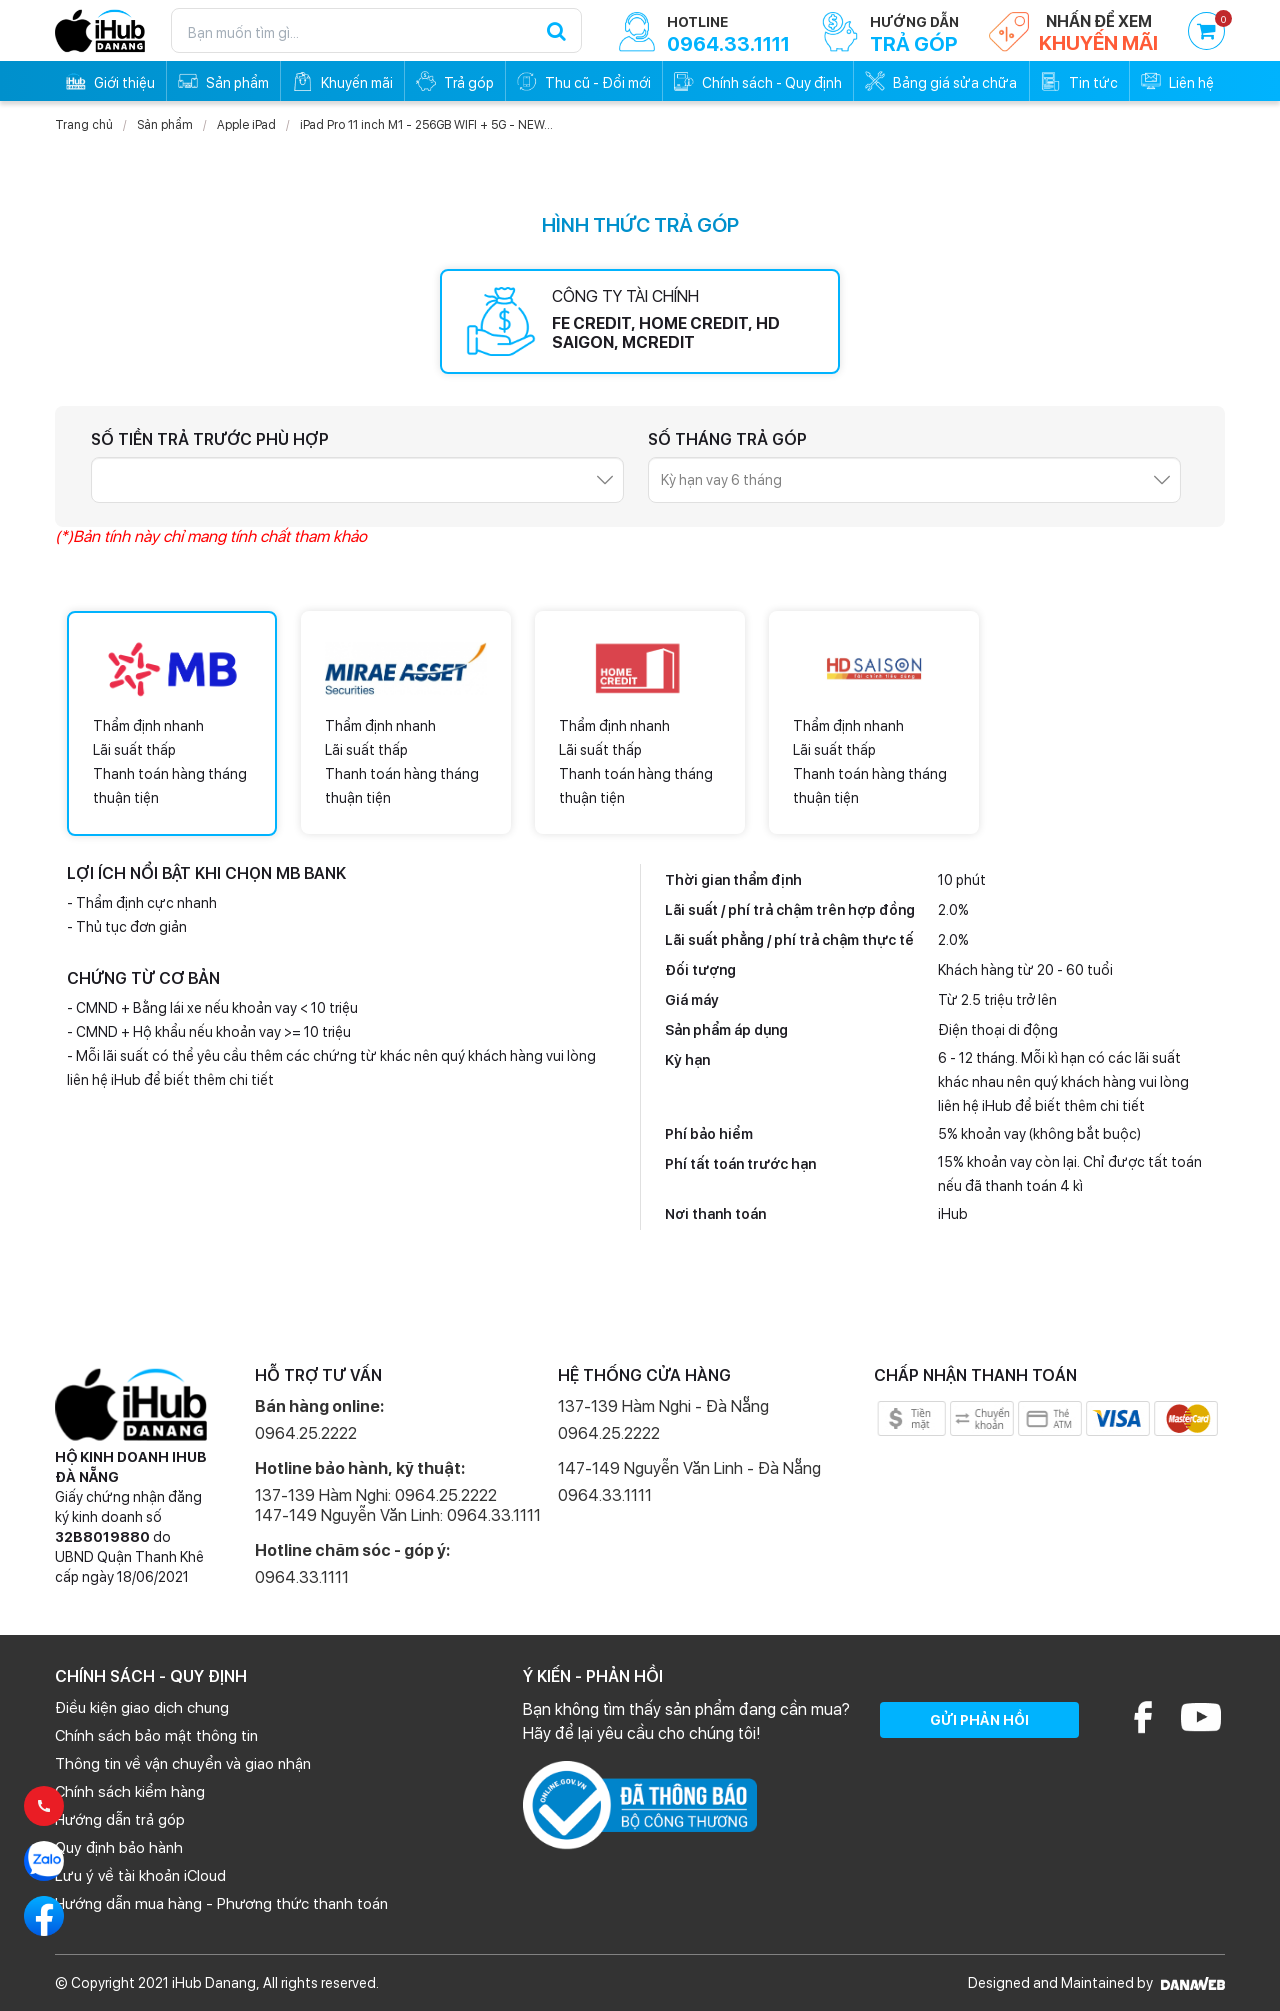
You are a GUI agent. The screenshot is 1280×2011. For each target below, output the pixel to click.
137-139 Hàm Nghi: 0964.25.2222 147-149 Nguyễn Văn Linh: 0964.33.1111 (398, 1505)
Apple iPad (246, 125)
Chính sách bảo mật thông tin (156, 1736)
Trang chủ (84, 125)
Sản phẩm (165, 125)
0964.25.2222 (306, 1433)
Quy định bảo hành (119, 1848)
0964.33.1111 (302, 1577)
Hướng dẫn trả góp (120, 1820)
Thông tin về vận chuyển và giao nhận (183, 1764)
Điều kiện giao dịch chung (142, 1708)
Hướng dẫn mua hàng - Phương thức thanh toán (221, 1904)
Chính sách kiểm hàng (130, 1792)
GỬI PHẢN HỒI (979, 1720)
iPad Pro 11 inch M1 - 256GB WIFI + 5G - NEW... (426, 125)
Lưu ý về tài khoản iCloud (140, 1876)
